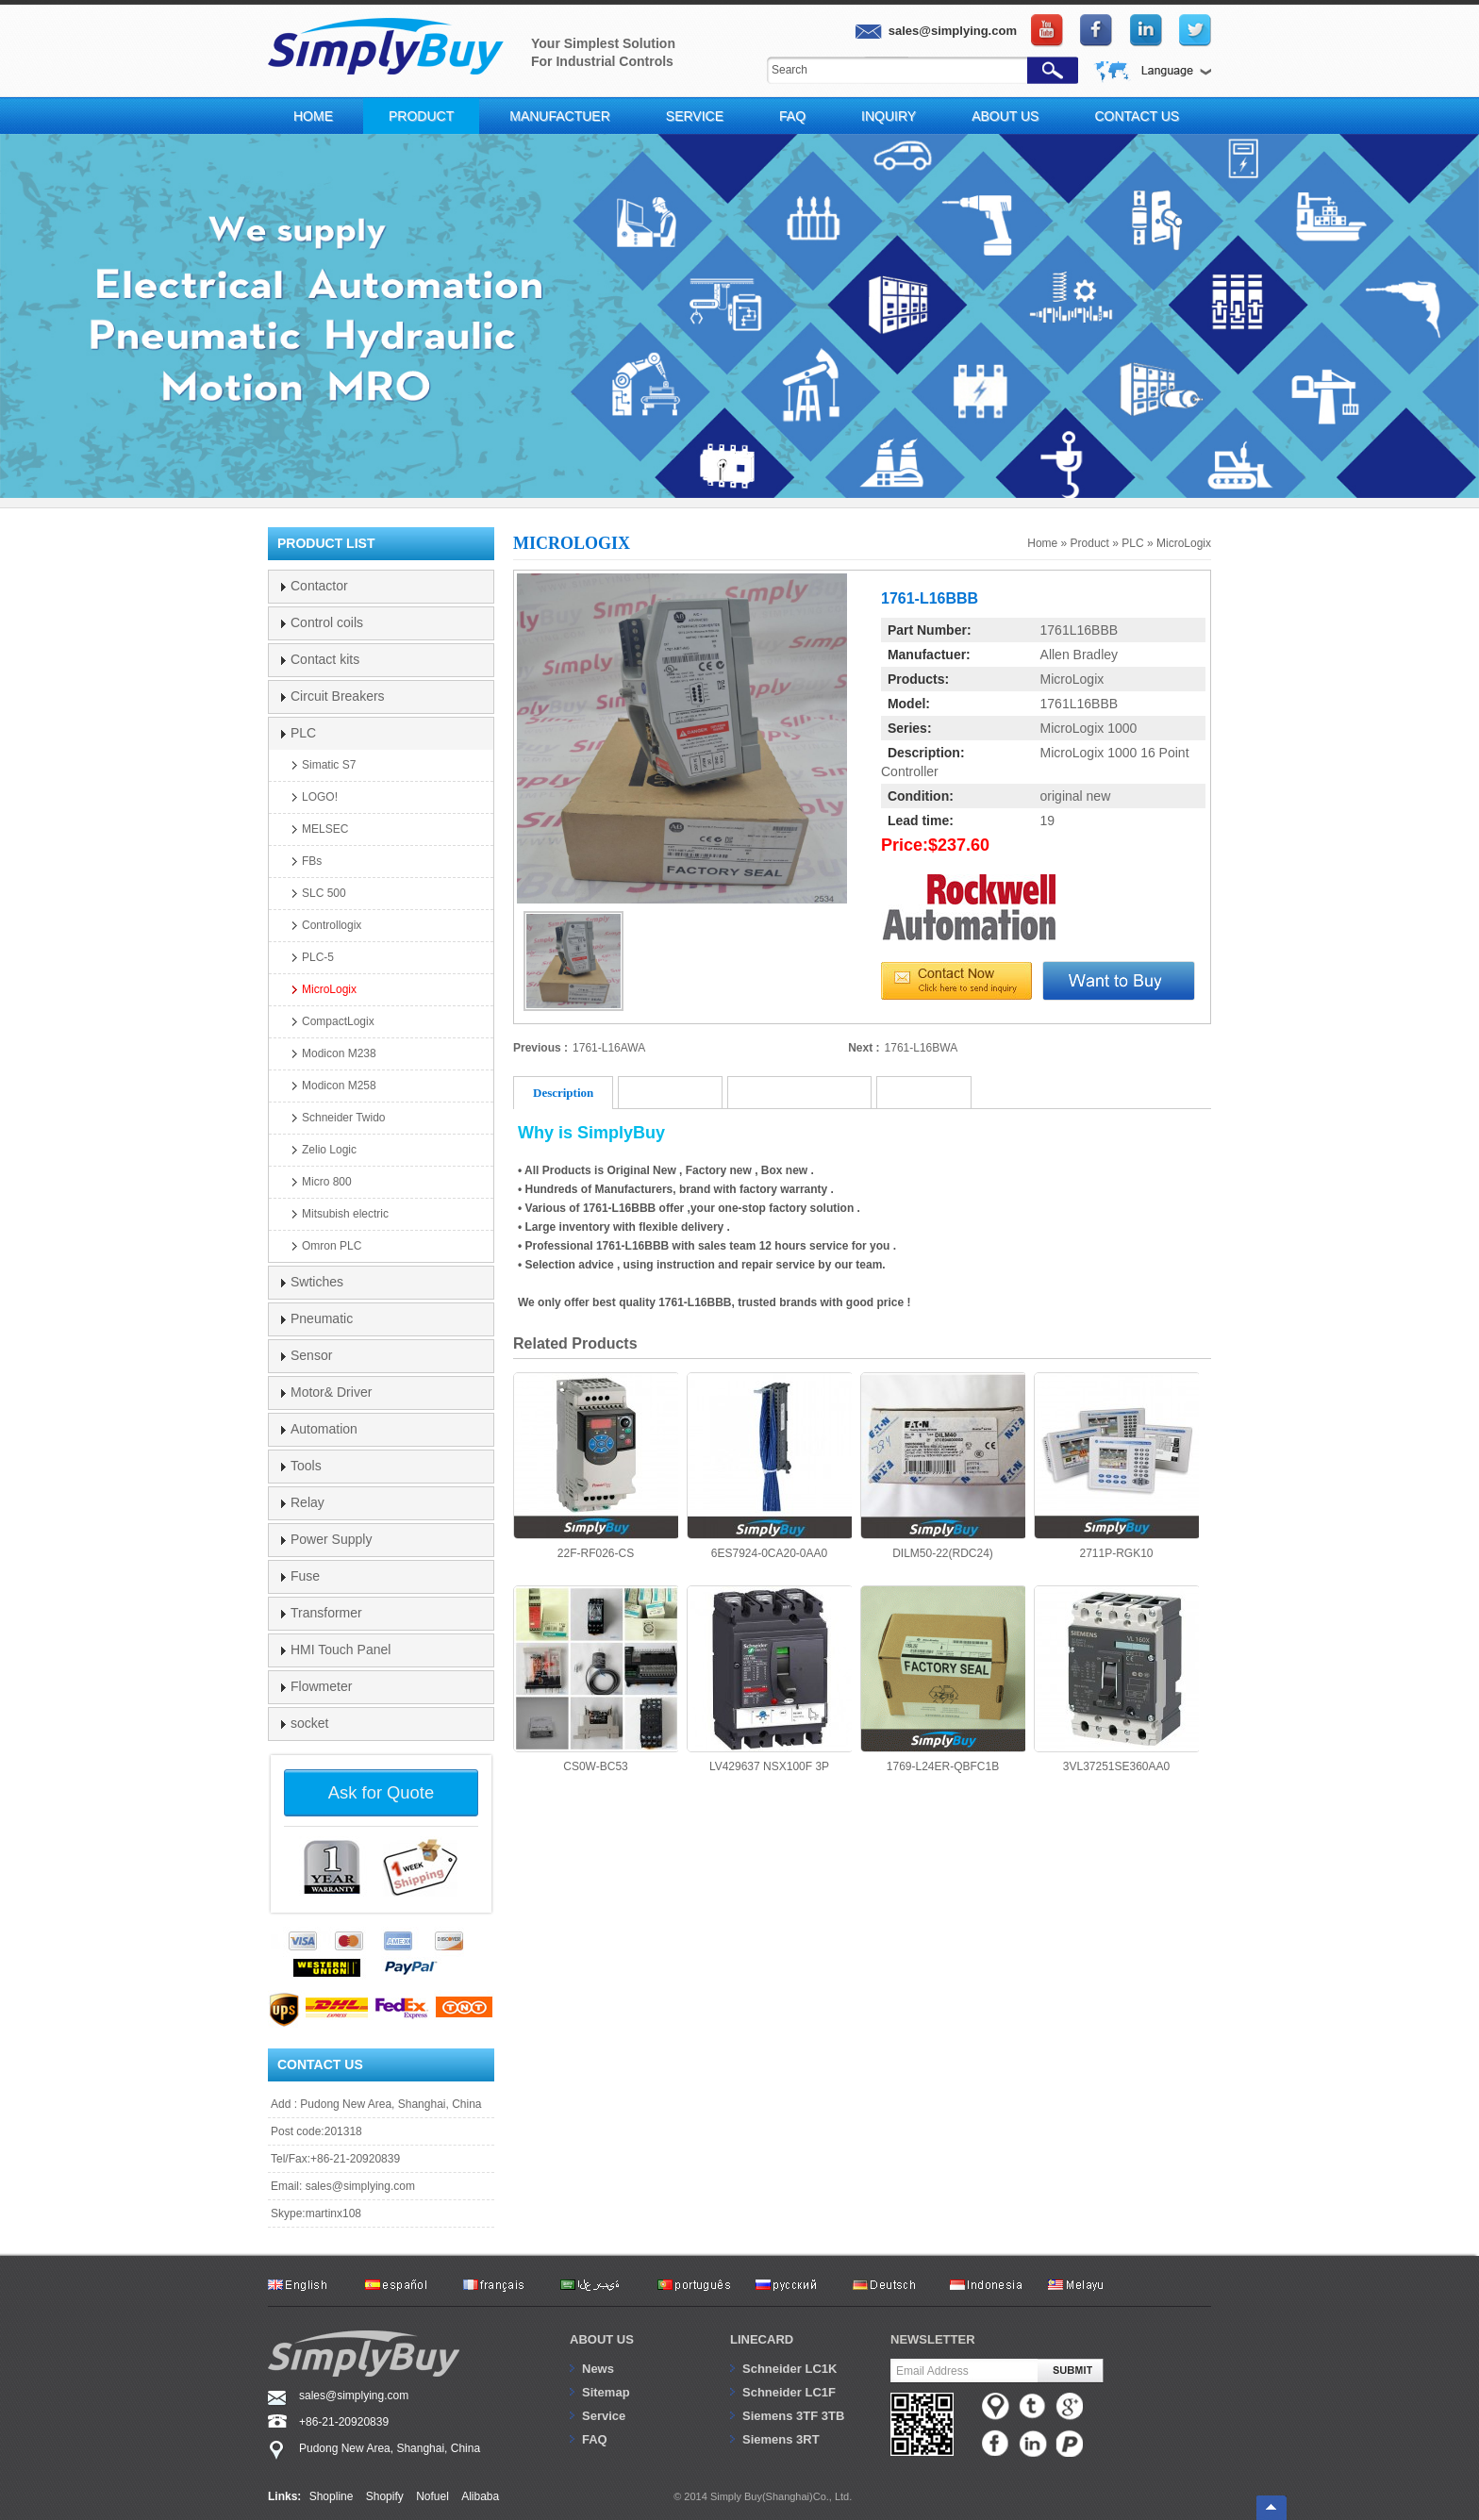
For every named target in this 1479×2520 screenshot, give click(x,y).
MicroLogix (1183, 543)
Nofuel (432, 2496)
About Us (1005, 116)
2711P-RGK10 (1116, 1466)
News (598, 2369)
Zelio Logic (329, 1149)
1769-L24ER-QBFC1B (942, 1679)
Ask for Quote (381, 1792)
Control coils (327, 622)
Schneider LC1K (789, 2369)
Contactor (319, 585)
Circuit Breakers (338, 696)
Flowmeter (321, 1686)
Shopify (385, 2496)
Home (313, 116)
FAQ (792, 116)
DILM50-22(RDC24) (942, 1466)
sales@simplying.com (360, 2186)
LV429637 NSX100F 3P (769, 1679)
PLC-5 (318, 957)
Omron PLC (331, 1245)
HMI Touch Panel (341, 1649)
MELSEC (325, 829)
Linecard (761, 2339)
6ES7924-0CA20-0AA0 (769, 1466)
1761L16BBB (1079, 630)
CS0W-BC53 (595, 1679)
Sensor (311, 1355)
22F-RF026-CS (595, 1466)
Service (694, 116)
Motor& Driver (331, 1392)
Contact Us (1136, 116)
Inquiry (888, 116)
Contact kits (325, 659)
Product (421, 116)
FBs (312, 861)
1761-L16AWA (609, 1047)
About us (602, 2339)
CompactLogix (338, 1021)
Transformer (326, 1612)
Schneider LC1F (789, 2392)
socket (309, 1723)
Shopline (331, 2496)
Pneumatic (322, 1318)
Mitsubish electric (345, 1213)
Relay (307, 1502)
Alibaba (480, 2496)
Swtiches (317, 1281)
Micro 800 (327, 1181)
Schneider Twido (344, 1117)
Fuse (305, 1575)
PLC (1132, 543)
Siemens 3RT (781, 2439)
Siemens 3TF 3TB (793, 2416)
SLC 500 (324, 893)
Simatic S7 (329, 764)
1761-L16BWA (921, 1047)
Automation (324, 1428)
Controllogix (331, 925)
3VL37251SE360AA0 (1116, 1679)
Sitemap (606, 2392)
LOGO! (320, 797)
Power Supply (331, 1539)
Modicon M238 (339, 1053)
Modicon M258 (339, 1085)
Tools (306, 1465)
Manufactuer (559, 116)
